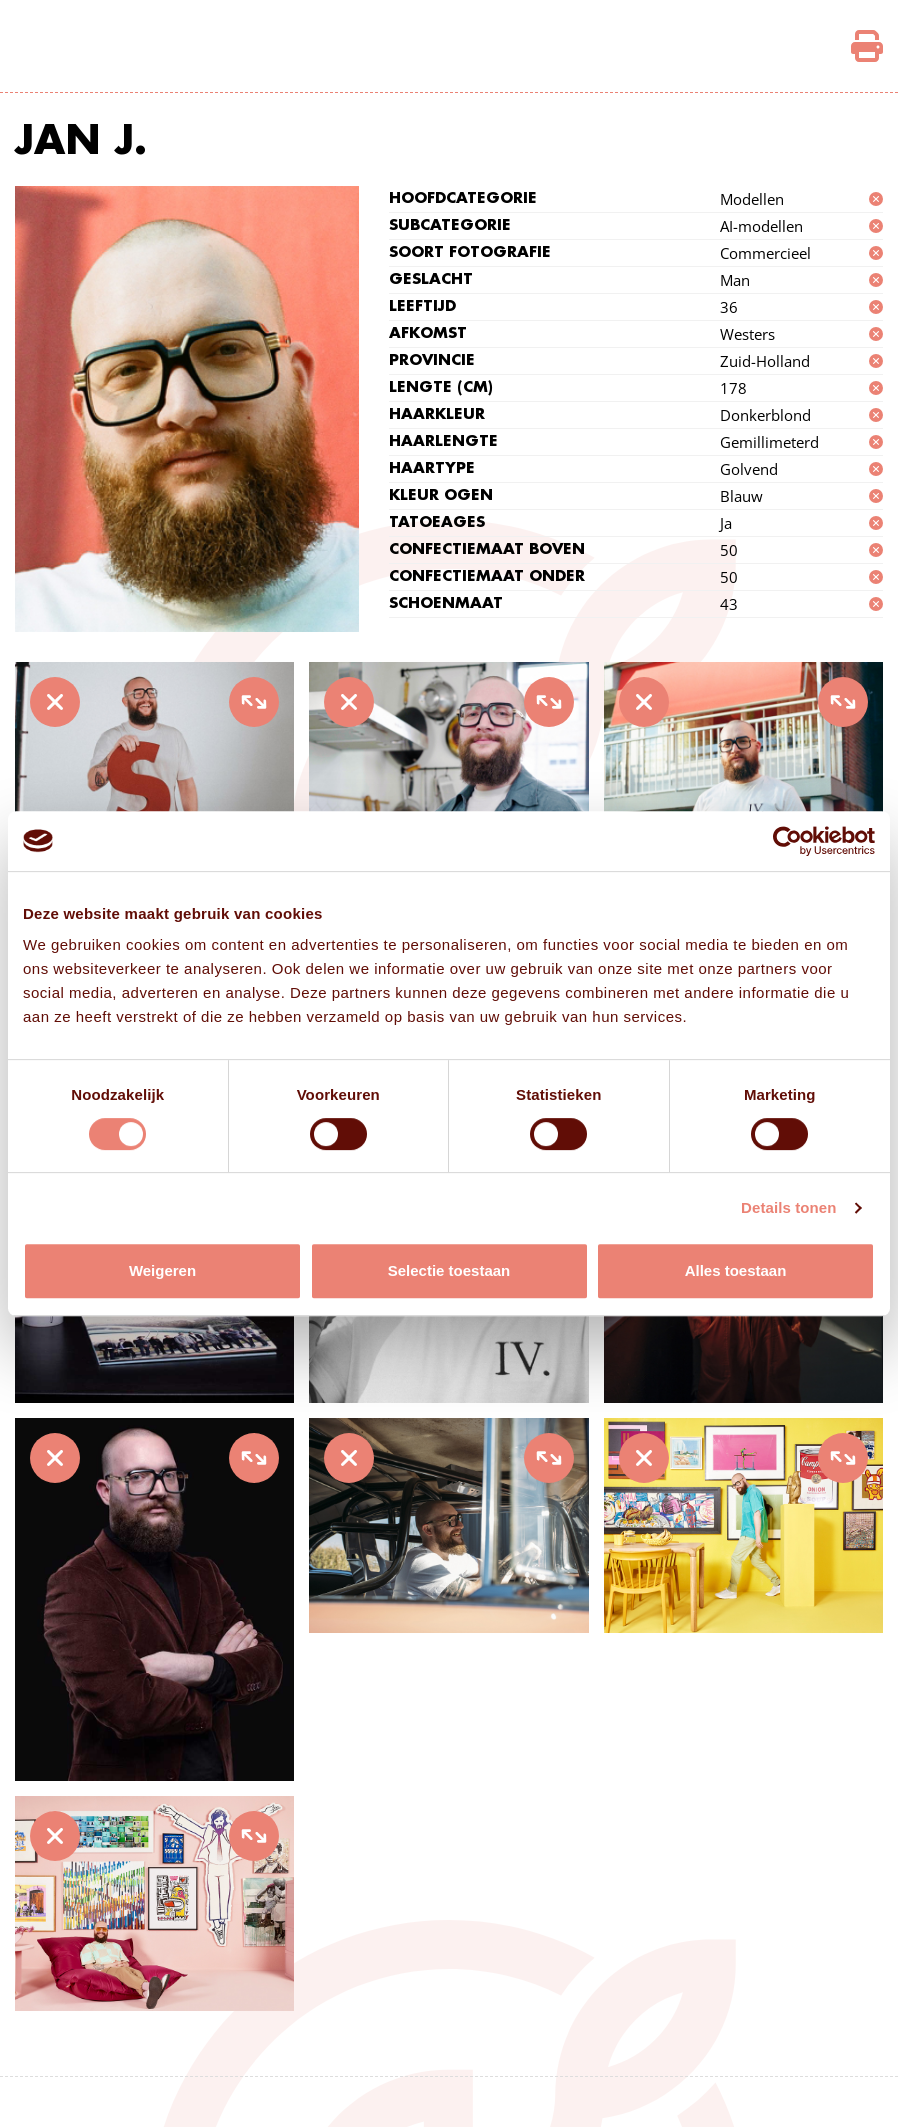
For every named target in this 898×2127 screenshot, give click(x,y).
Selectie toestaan (449, 1270)
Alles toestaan (736, 1270)
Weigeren (162, 1270)
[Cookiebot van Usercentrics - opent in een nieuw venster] (787, 841)
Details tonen (788, 1207)
